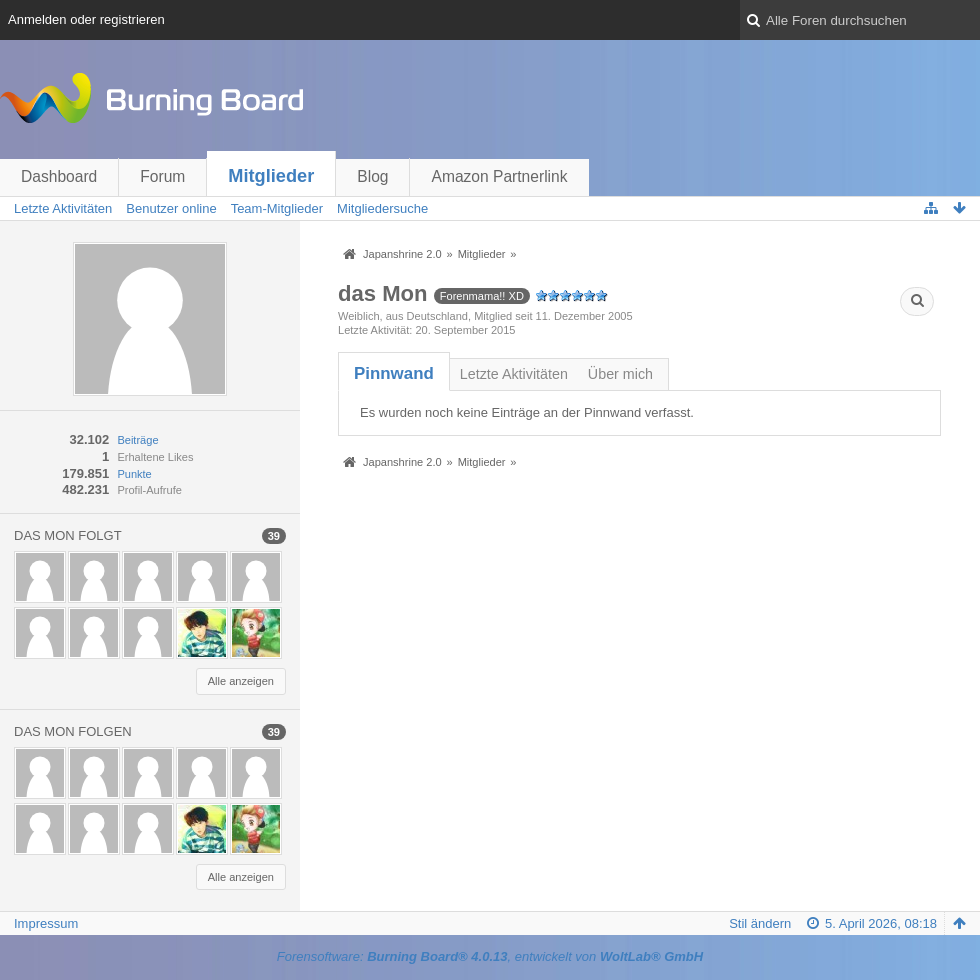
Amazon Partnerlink (499, 176)
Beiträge (137, 440)
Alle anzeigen (241, 681)
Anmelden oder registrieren (86, 19)
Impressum (46, 923)
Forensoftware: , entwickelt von (490, 956)
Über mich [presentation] (620, 374)
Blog (372, 176)
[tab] (394, 373)
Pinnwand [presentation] (394, 373)
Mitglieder (271, 176)
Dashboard (59, 176)
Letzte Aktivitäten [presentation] (514, 374)
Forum (162, 176)
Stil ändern (760, 923)
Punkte (134, 474)
